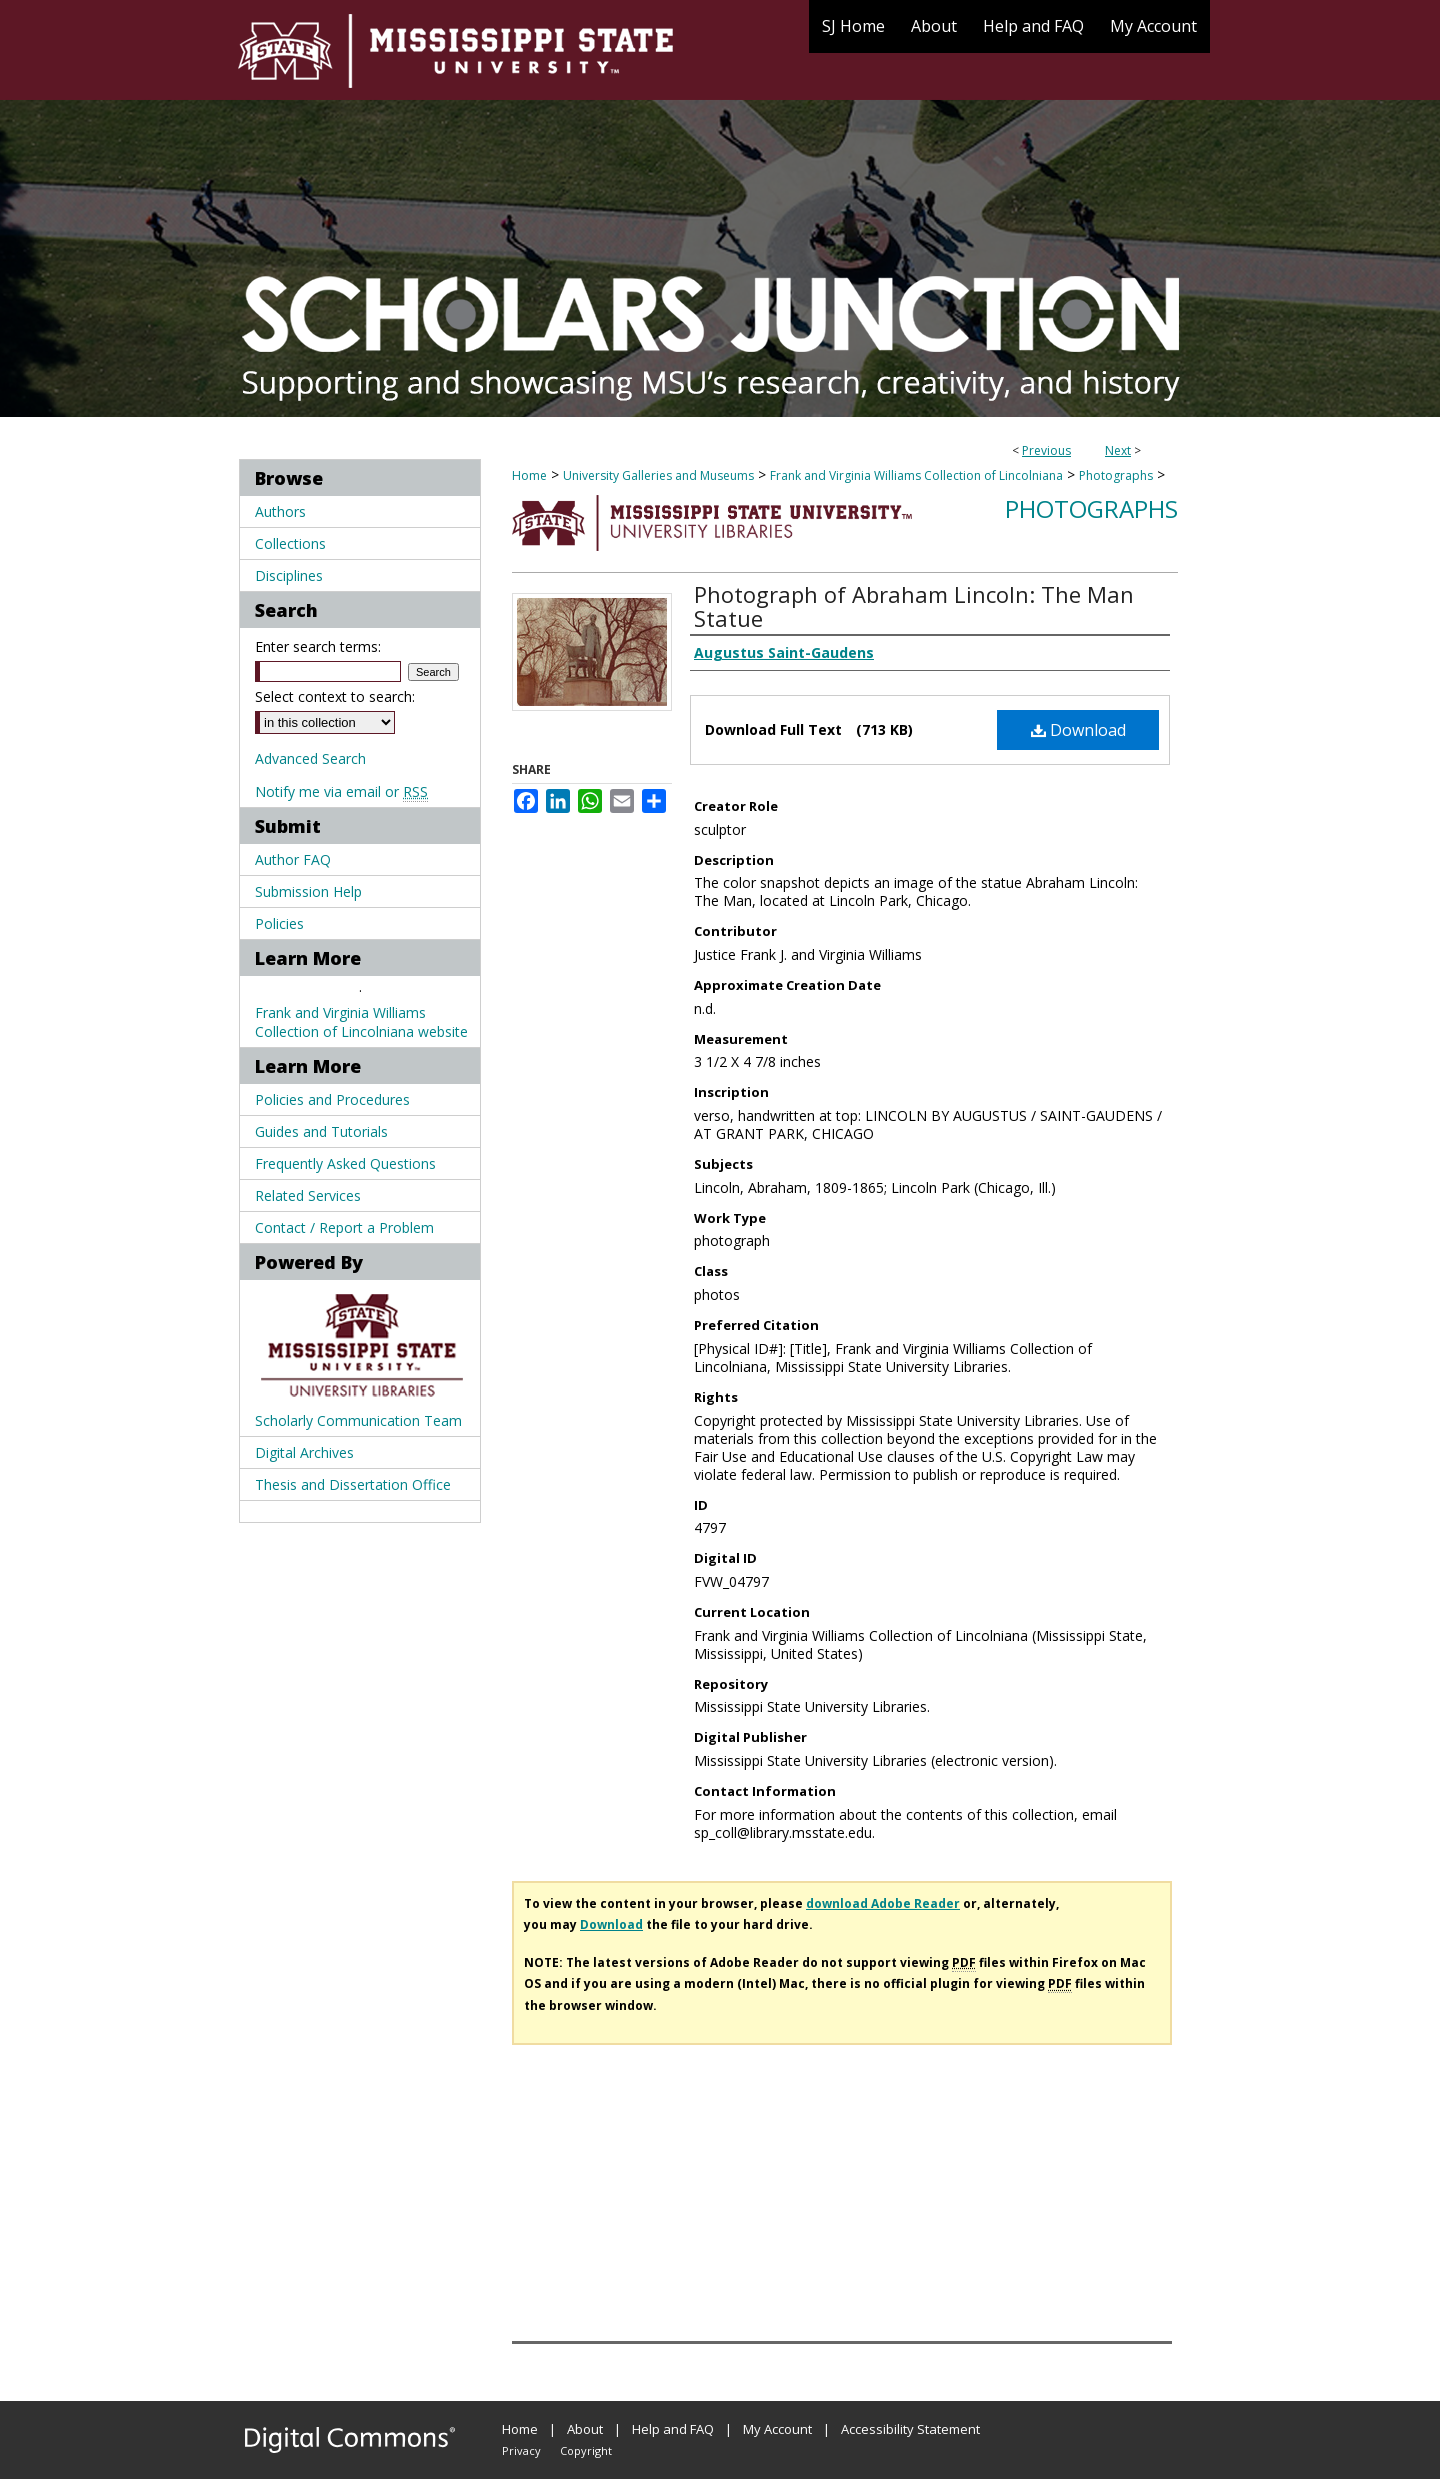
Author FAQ (293, 859)
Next (1118, 450)
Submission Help (308, 891)
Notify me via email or (341, 791)
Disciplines (289, 575)
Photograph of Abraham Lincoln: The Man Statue (914, 606)
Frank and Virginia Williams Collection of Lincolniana (916, 475)
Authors (280, 511)
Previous (1046, 450)
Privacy (521, 2450)
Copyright (586, 2450)
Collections (290, 543)
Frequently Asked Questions (345, 1163)
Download (1078, 730)
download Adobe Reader (883, 1903)
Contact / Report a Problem (344, 1227)
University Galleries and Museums (658, 475)
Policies (279, 923)
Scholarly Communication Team (358, 1420)
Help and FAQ (673, 2429)
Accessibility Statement (910, 2429)
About (585, 2429)
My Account (777, 2429)
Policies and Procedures (332, 1099)
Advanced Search (310, 758)
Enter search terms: (318, 646)
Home (529, 475)
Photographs (1116, 475)
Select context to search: (335, 696)
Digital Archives (304, 1452)
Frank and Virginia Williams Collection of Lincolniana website (361, 1022)
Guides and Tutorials (321, 1131)
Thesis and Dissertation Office (353, 1484)
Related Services (308, 1195)
